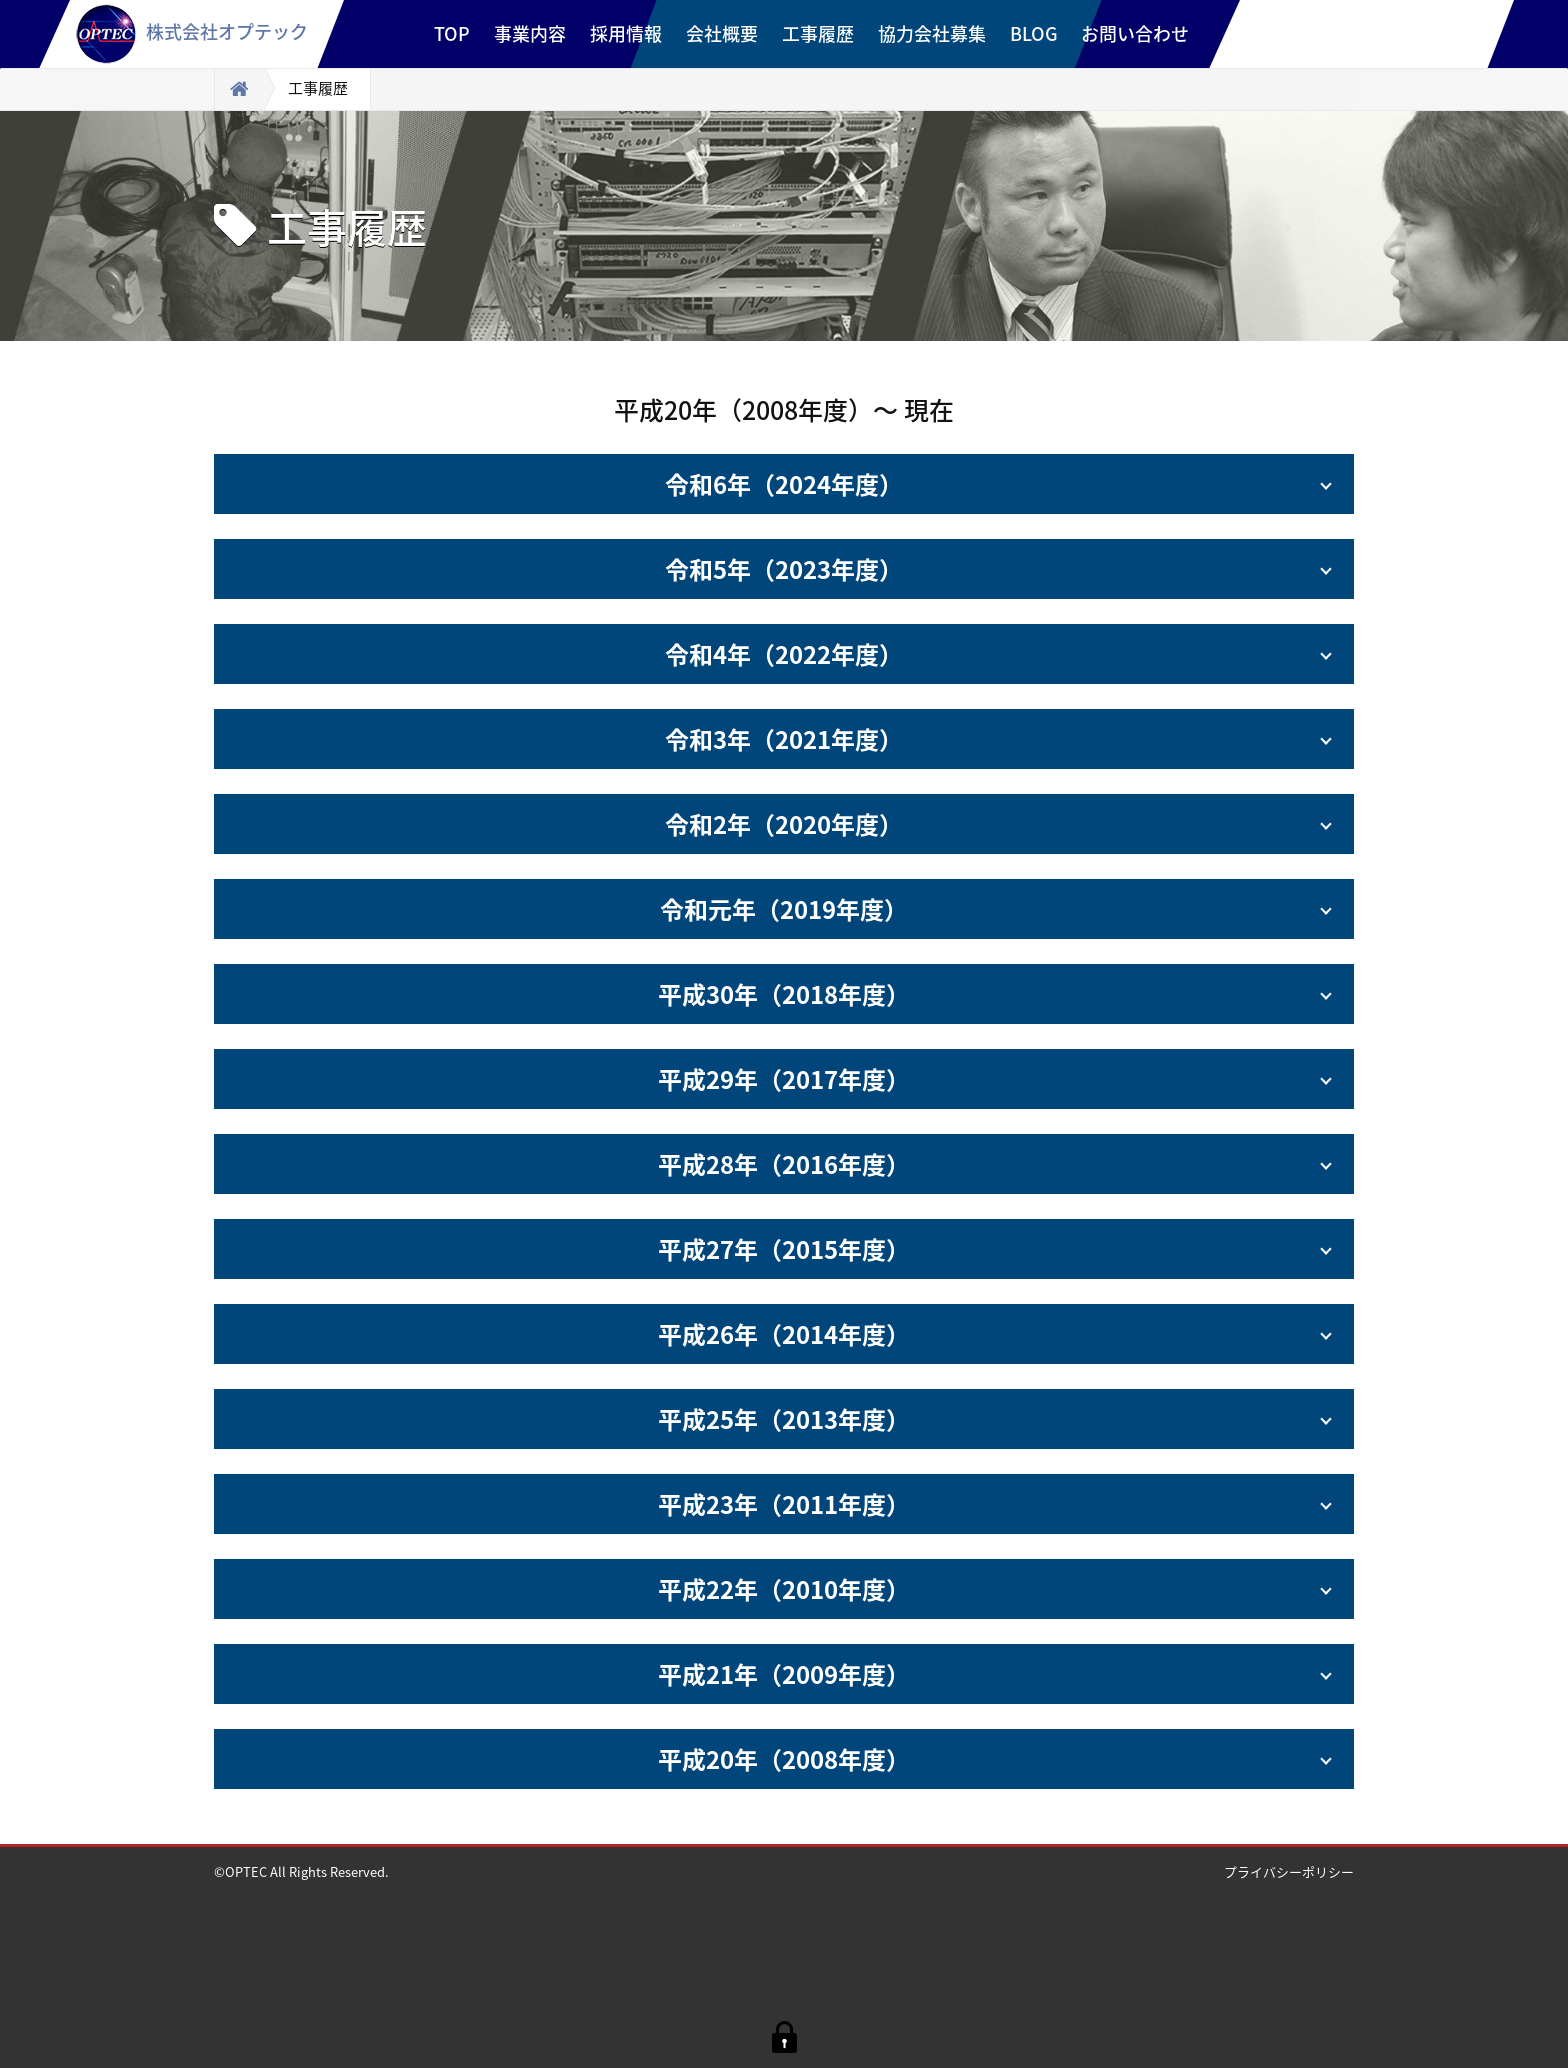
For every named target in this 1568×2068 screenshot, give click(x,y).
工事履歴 (818, 33)
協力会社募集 (932, 33)
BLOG (1034, 33)
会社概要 (722, 33)
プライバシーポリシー (1289, 1871)
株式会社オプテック (192, 31)
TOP (452, 33)
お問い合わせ (1135, 33)
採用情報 (626, 33)
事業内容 (530, 33)
